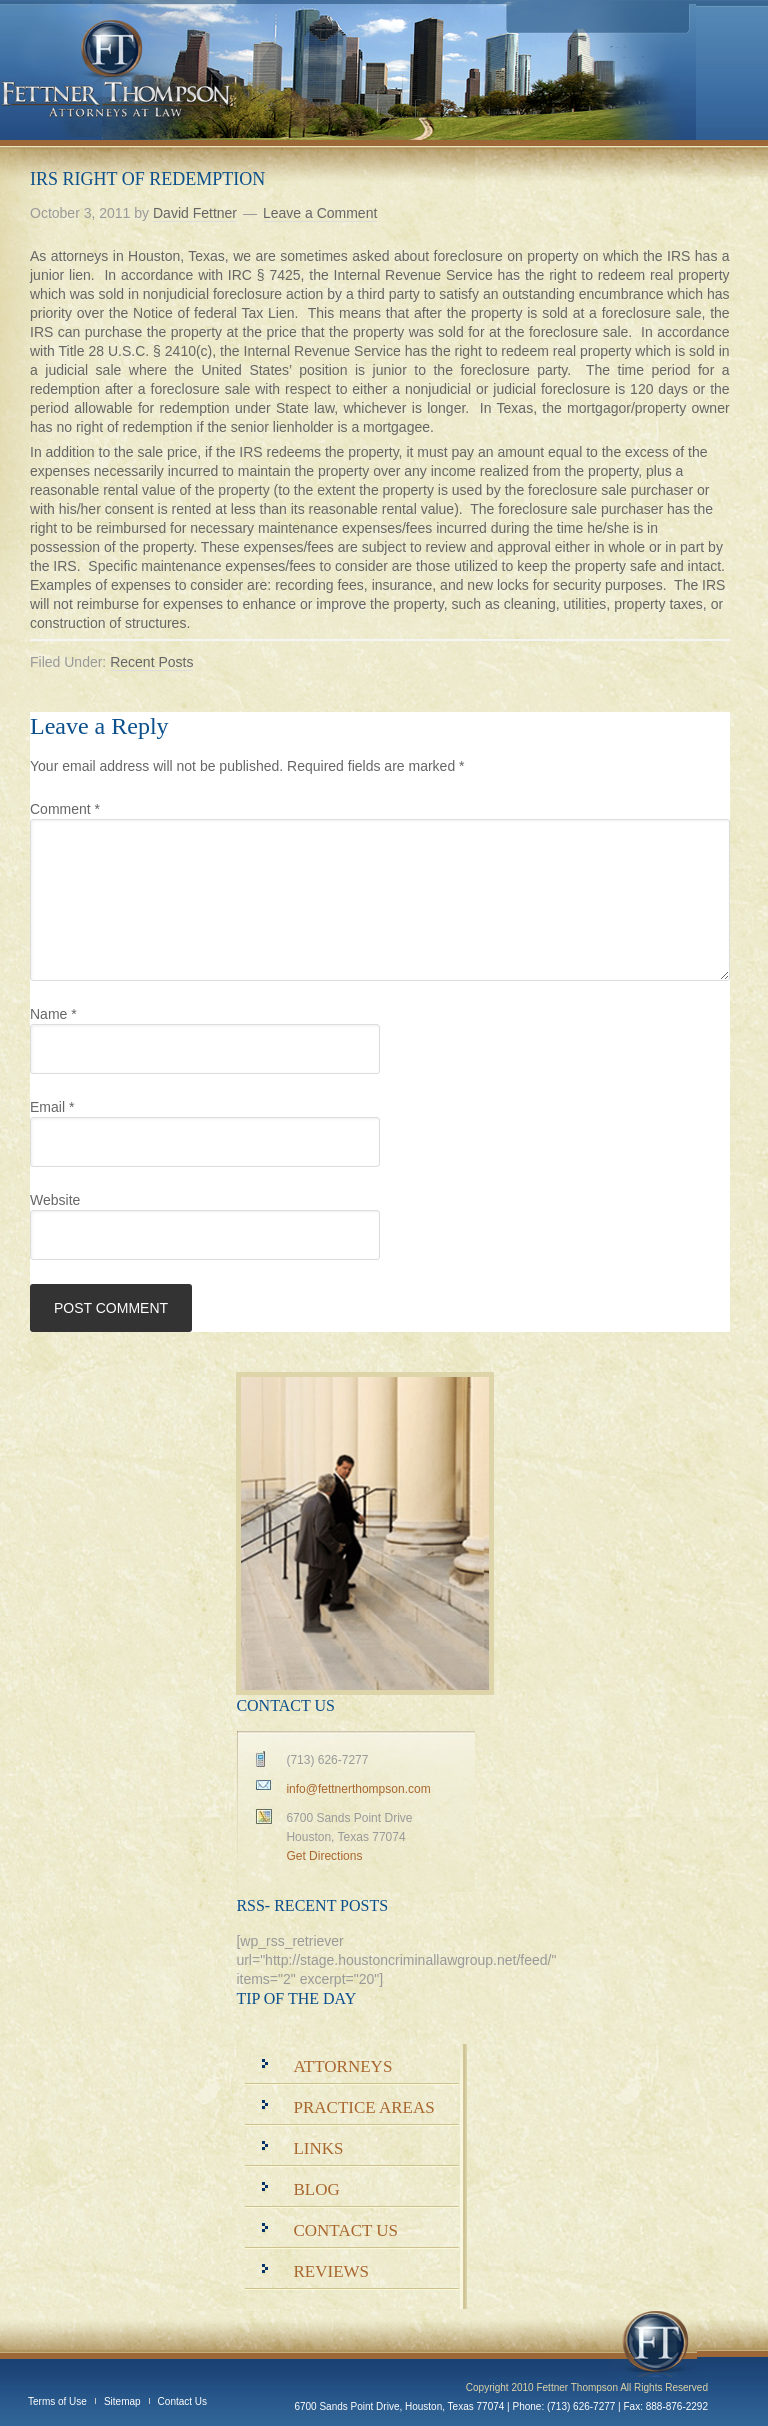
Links (318, 2148)
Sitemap (122, 2401)
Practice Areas (363, 2107)
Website (55, 1200)
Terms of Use (57, 2401)
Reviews (331, 2271)
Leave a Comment (320, 213)
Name (53, 1014)
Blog (316, 2189)
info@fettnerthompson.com (358, 1789)
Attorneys (342, 2066)
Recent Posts (151, 662)
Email (52, 1107)
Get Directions (324, 1856)
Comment (65, 809)
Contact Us (345, 2230)
